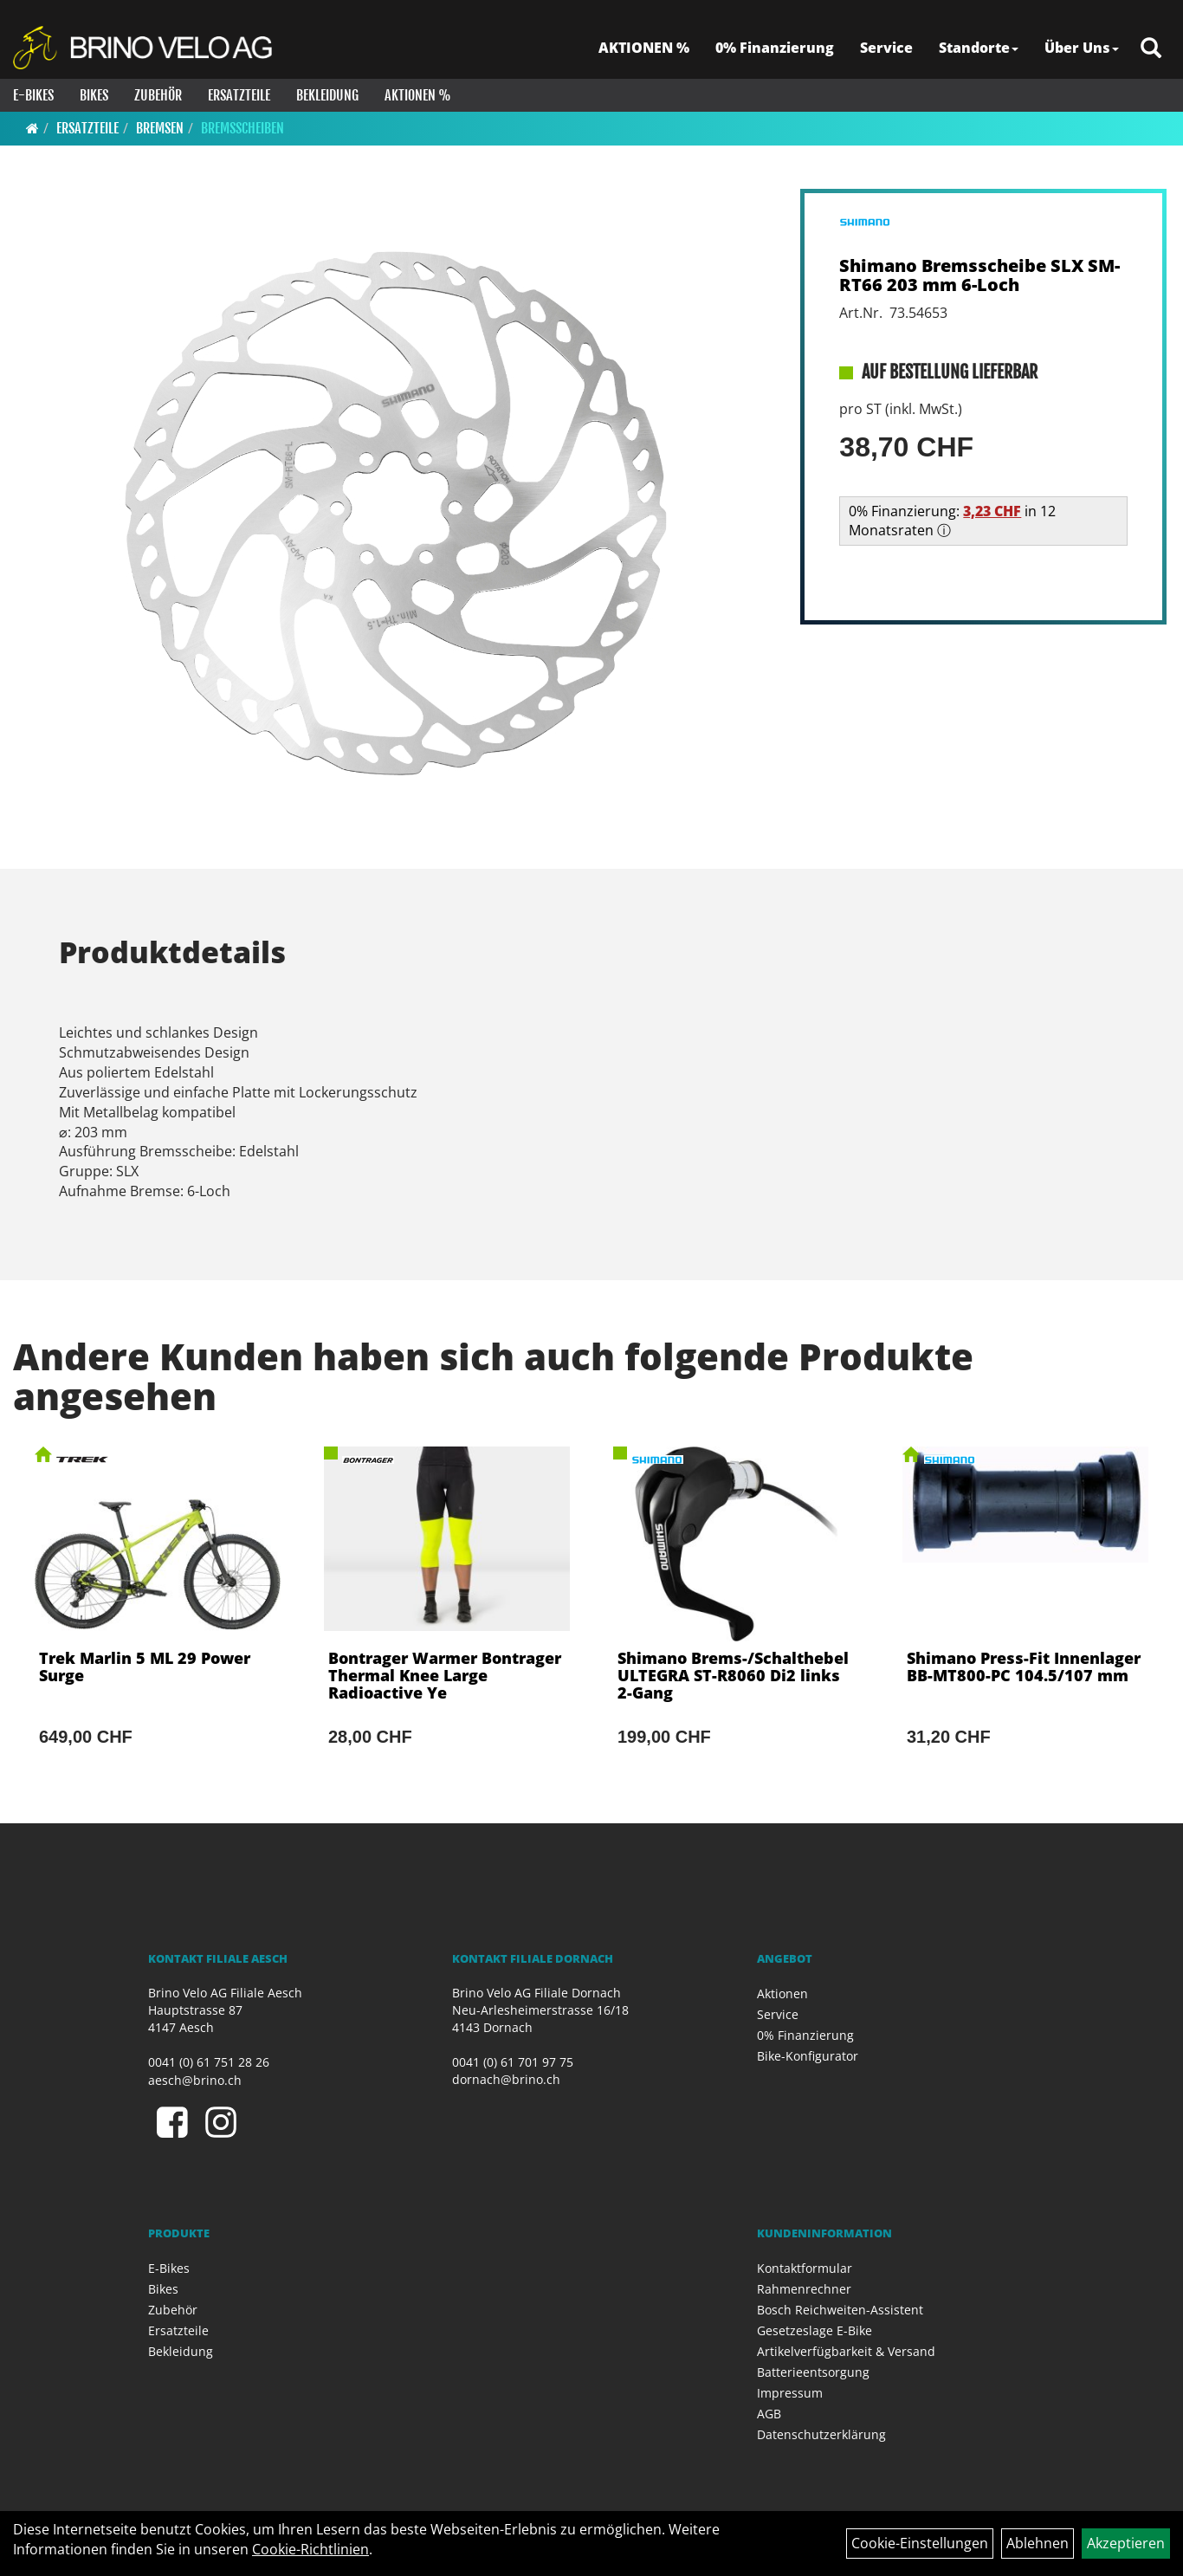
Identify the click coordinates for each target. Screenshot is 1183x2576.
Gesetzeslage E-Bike (814, 2330)
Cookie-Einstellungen (919, 2543)
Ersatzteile (239, 95)
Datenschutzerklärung (821, 2434)
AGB (769, 2413)
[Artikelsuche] (1151, 49)
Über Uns (1081, 47)
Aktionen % (418, 95)
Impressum (790, 2393)
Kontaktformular (804, 2268)
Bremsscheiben (242, 128)
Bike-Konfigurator (807, 2056)
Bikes (94, 95)
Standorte (978, 47)
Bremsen (160, 128)
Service (886, 47)
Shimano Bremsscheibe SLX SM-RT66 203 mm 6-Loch (979, 275)
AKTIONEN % (643, 47)
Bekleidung (327, 95)
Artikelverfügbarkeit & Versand (846, 2351)
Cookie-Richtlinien (310, 2549)
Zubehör (158, 95)
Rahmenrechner (804, 2289)
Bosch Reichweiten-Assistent (840, 2309)
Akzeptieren (1126, 2543)
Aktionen (782, 1993)
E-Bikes (33, 95)
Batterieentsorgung (813, 2372)
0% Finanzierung (774, 47)
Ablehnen (1037, 2543)
